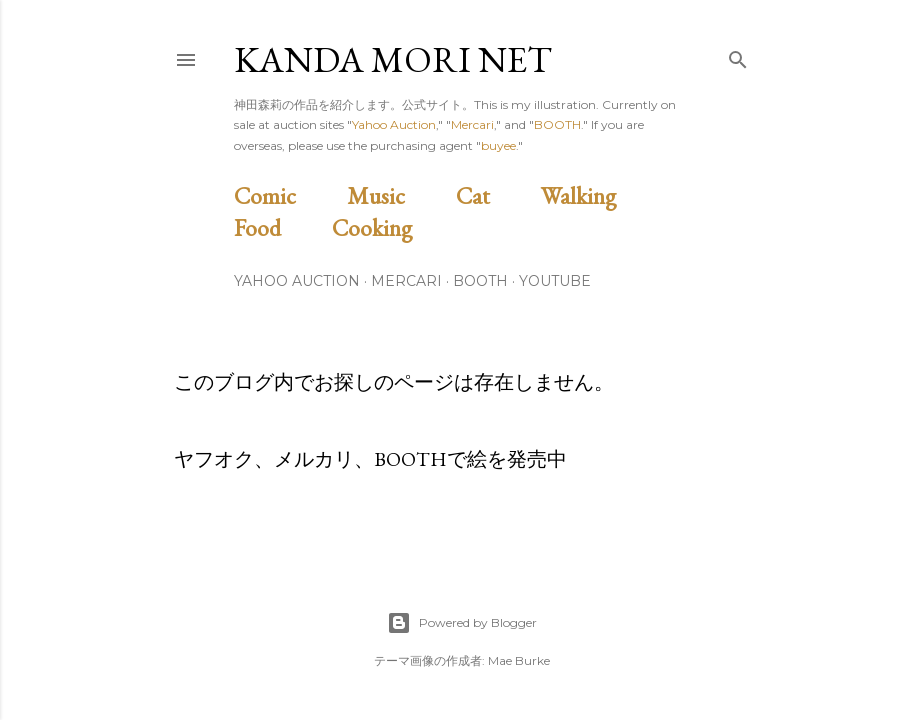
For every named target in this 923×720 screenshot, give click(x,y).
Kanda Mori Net (393, 59)
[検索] (738, 55)
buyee (498, 145)
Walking (601, 195)
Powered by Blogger (462, 623)
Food (280, 227)
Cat (496, 195)
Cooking (395, 227)
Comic (288, 195)
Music (399, 195)
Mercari (472, 124)
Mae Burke (519, 660)
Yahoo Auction (394, 124)
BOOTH (557, 124)
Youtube (555, 281)
